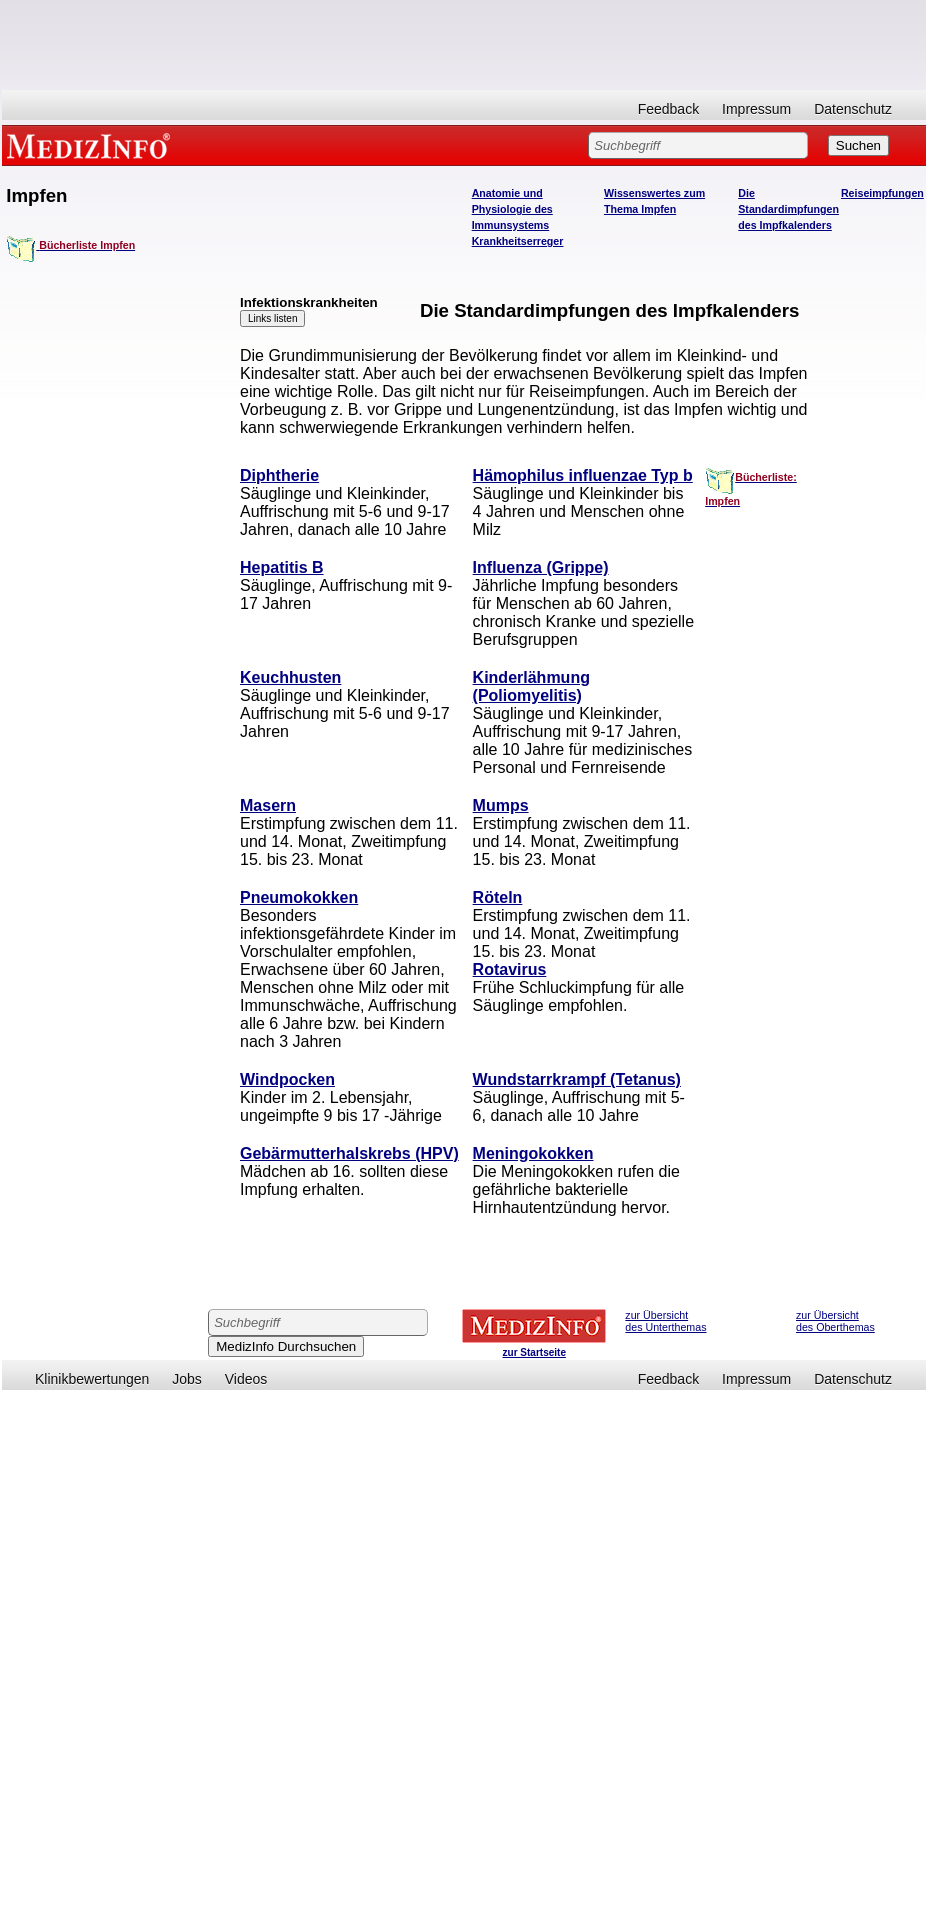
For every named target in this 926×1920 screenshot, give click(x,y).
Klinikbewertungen (92, 1379)
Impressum (756, 109)
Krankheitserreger (518, 241)
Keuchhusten (290, 677)
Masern (268, 805)
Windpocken (287, 1079)
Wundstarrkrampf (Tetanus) (577, 1079)
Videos (246, 1379)
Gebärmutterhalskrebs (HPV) (349, 1153)
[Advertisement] (462, 45)
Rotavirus (510, 969)
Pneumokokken (299, 897)
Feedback (668, 109)
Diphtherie (279, 475)
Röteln (498, 897)
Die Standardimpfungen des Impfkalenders (788, 209)
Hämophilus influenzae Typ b (583, 475)
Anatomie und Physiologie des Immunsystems (512, 209)
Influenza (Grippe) (541, 567)
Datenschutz (853, 109)
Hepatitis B (282, 567)
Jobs (187, 1379)
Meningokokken (533, 1153)
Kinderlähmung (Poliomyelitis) (531, 686)
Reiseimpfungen (882, 193)
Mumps (501, 805)
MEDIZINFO (92, 145)
